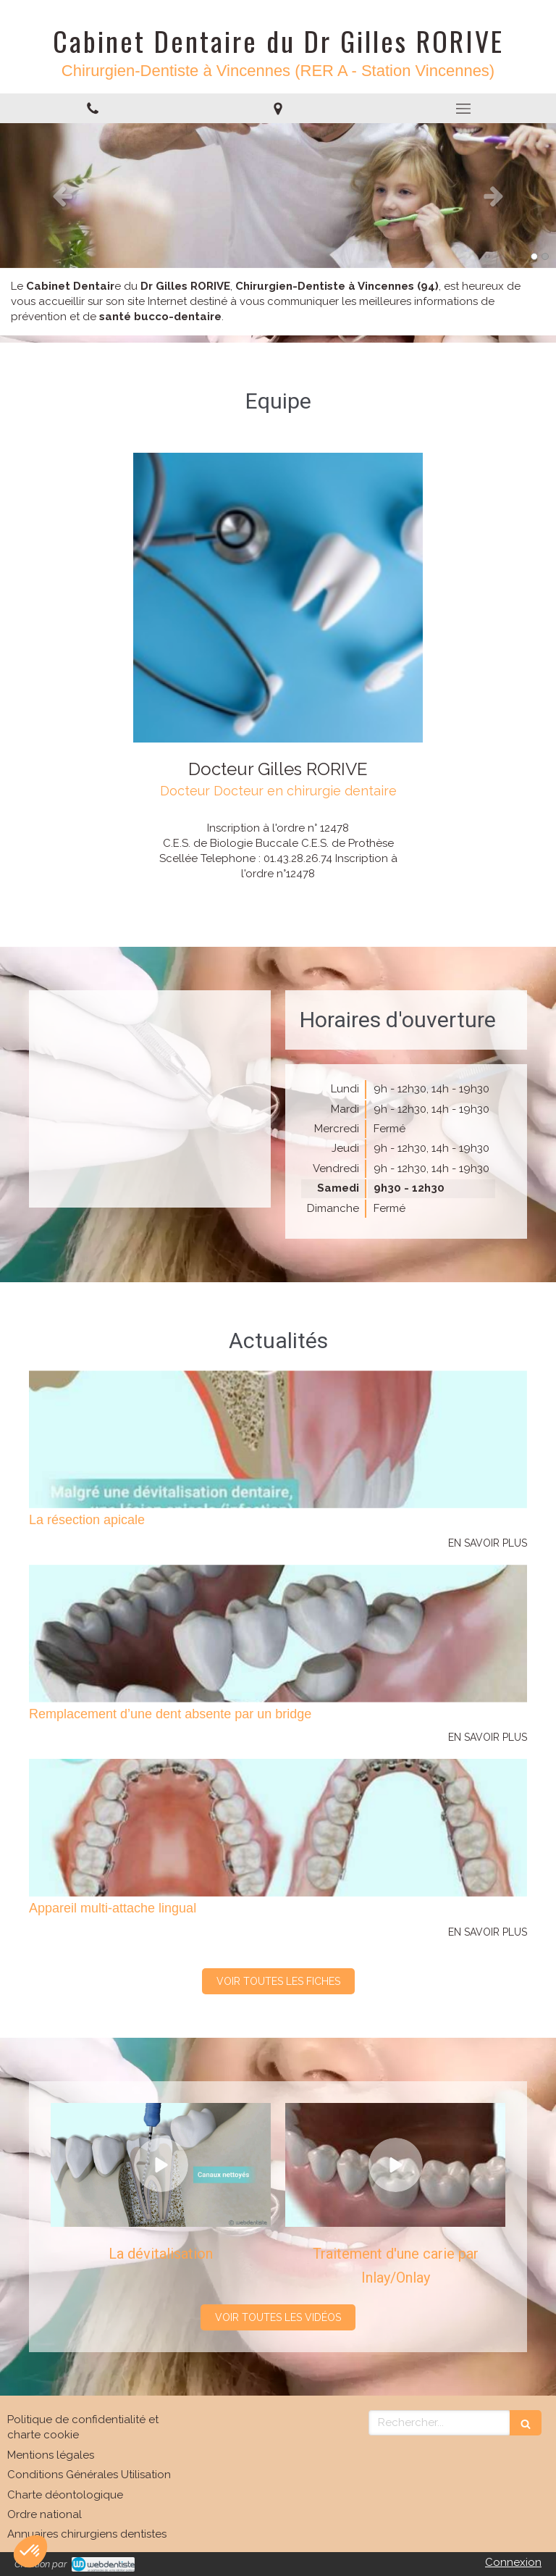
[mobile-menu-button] (463, 108)
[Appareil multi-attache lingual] (278, 1828)
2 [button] (545, 256)
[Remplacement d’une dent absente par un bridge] (278, 1633)
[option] (278, 195)
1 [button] (534, 256)
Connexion (513, 2562)
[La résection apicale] (278, 1439)
